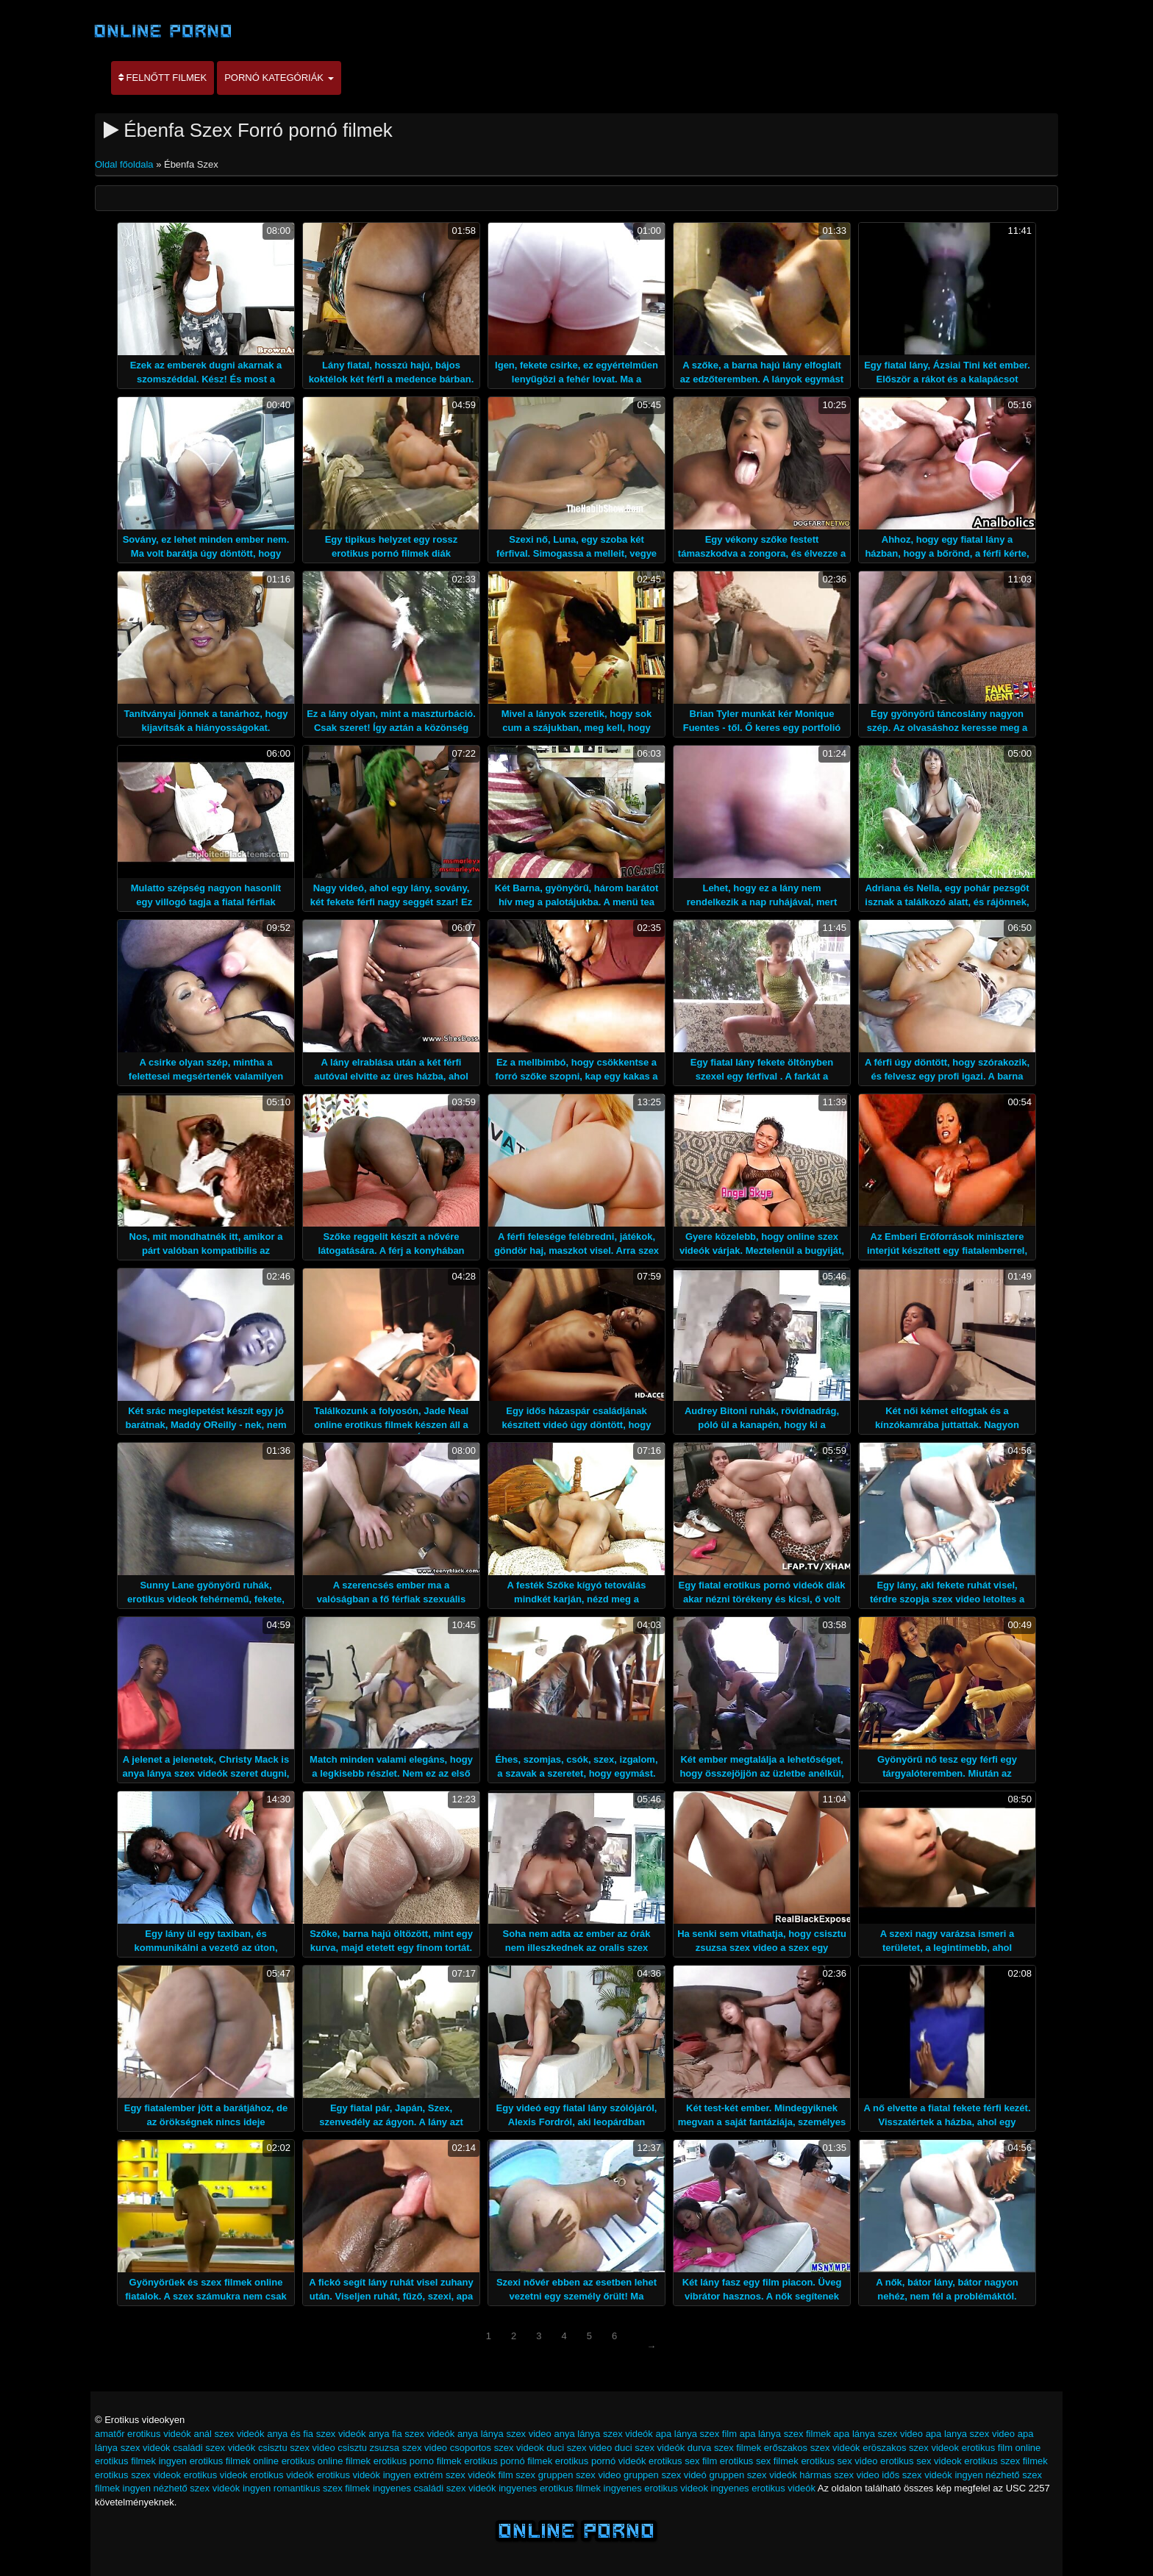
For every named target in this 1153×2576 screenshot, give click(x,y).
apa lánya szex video (878, 2433)
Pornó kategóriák (278, 77)
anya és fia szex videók (316, 2433)
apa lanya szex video (970, 2433)
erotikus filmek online (234, 2460)
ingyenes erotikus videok (656, 2488)
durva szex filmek (724, 2447)
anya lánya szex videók (603, 2433)
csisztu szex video (296, 2447)
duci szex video (579, 2447)
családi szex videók (214, 2447)
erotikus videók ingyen (363, 2474)
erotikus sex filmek (759, 2460)
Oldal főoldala (125, 164)
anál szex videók (228, 2433)
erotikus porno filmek (418, 2460)
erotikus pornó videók (600, 2460)
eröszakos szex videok (911, 2447)
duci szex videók (650, 2447)
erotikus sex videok (921, 2460)
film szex (517, 2474)
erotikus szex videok (138, 2474)
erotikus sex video (839, 2460)
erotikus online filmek (326, 2460)
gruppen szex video (579, 2474)
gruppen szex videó (665, 2474)
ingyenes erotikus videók (763, 2488)
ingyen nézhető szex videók (181, 2488)
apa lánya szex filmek (785, 2433)
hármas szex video (839, 2474)
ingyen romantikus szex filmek (306, 2488)
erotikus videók (282, 2474)
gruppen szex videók (752, 2474)
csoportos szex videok (497, 2447)
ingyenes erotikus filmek (550, 2488)
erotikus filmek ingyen (141, 2460)
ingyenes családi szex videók (434, 2488)
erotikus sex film (683, 2460)
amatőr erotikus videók (143, 2433)
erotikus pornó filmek (508, 2460)
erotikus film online (1001, 2447)
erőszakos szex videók (812, 2447)
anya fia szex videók (411, 2433)
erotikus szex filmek (1005, 2460)
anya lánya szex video (504, 2433)
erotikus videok (216, 2474)
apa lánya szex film (696, 2433)
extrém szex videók (455, 2474)
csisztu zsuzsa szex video (392, 2447)
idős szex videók (917, 2474)
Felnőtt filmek (162, 77)
